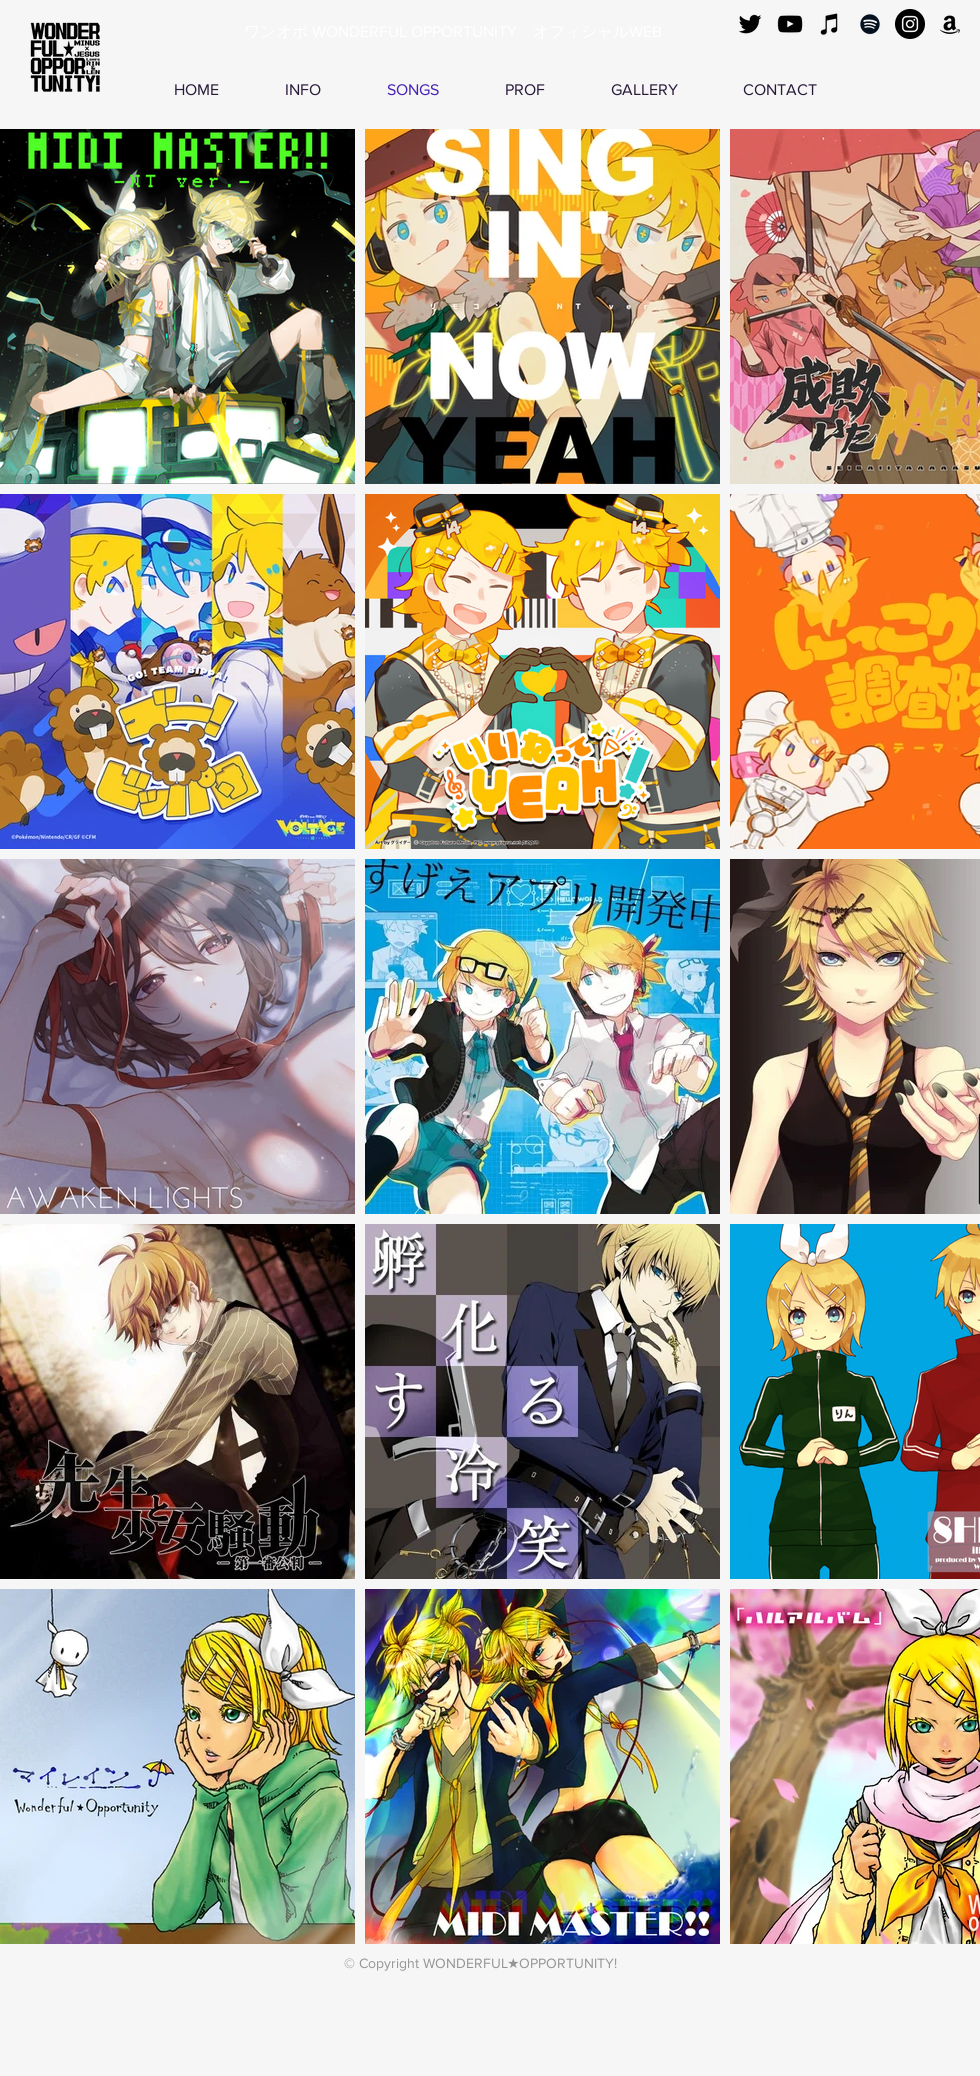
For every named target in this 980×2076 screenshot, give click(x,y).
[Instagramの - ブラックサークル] (910, 24)
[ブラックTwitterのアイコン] (750, 24)
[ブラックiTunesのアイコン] (830, 24)
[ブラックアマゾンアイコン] (950, 24)
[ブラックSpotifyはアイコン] (870, 24)
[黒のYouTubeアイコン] (790, 24)
